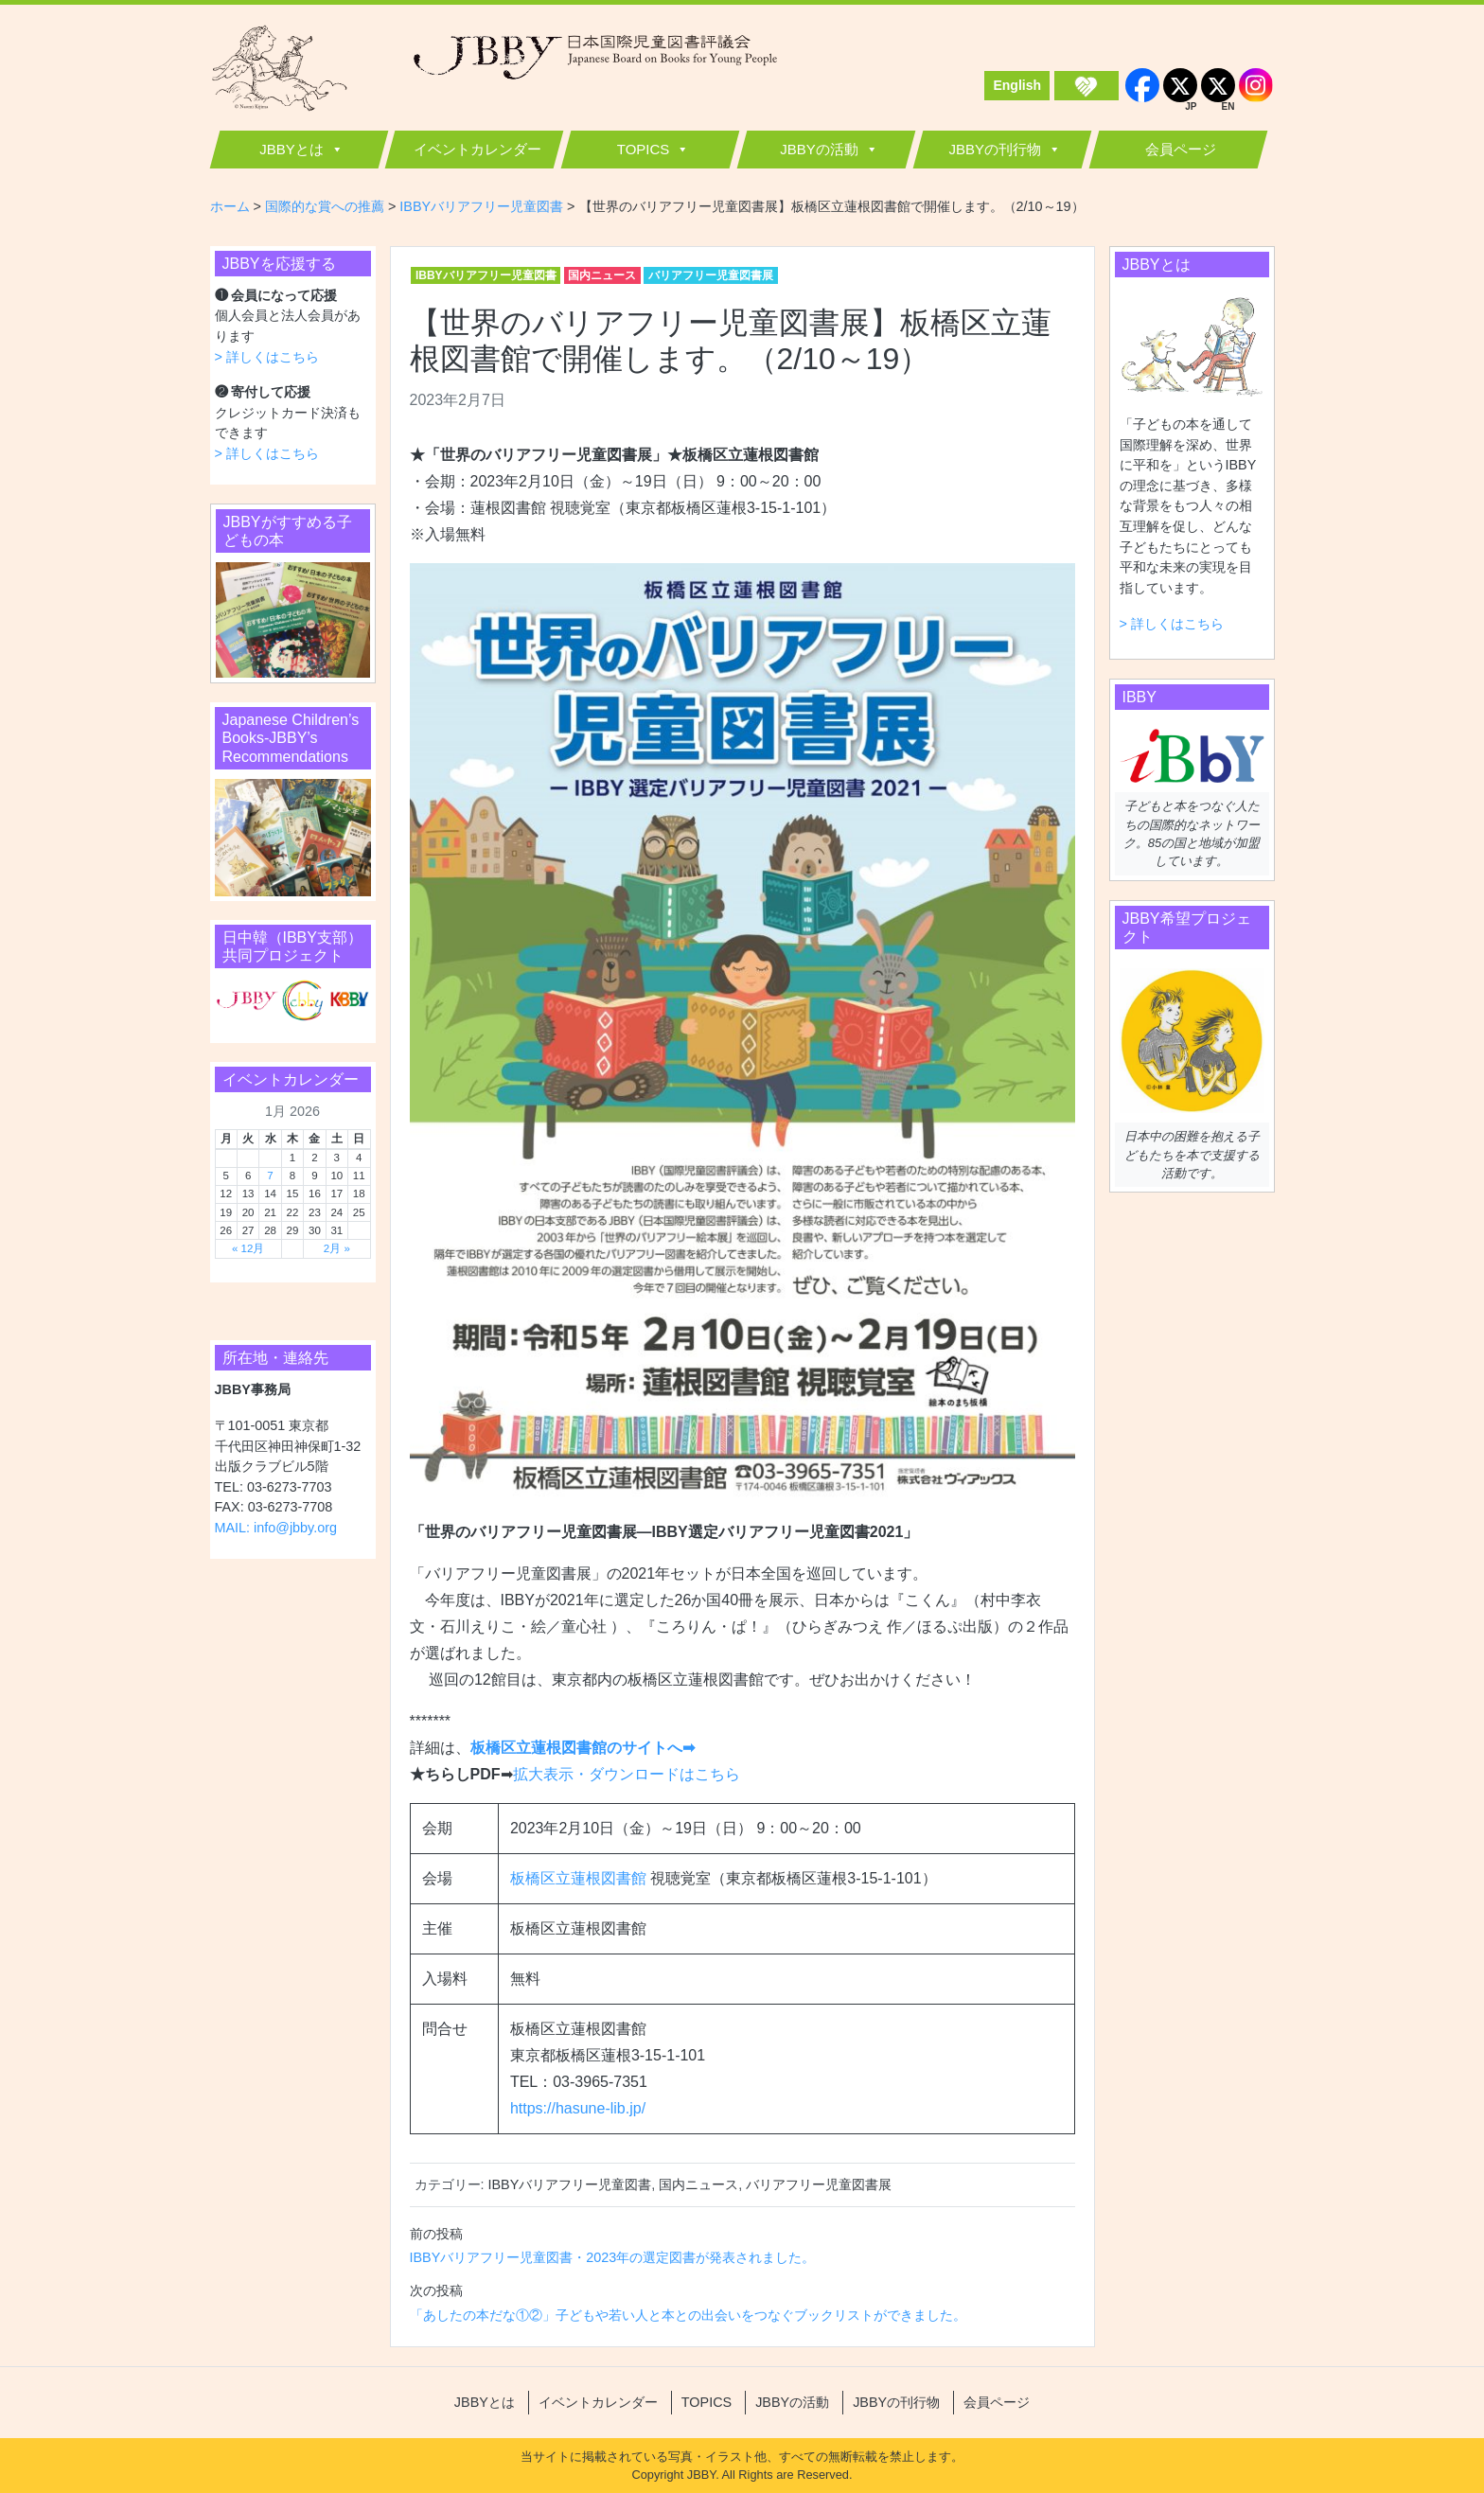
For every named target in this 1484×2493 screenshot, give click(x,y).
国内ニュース (602, 275)
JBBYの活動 (819, 149)
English (1017, 85)
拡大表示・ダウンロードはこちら (626, 1774)
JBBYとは (291, 149)
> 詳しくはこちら (267, 356)
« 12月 (248, 1248)
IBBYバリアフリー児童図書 (485, 275)
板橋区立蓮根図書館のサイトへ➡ (582, 1748)
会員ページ (1180, 149)
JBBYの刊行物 (994, 149)
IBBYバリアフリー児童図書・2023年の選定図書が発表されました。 (613, 2257)
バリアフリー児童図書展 (710, 275)
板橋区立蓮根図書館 (580, 1878)
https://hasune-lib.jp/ (577, 2108)
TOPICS (643, 149)
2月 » (337, 1248)
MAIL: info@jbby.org (276, 1527)
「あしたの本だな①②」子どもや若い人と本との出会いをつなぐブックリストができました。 (688, 2315)
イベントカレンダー (477, 149)
